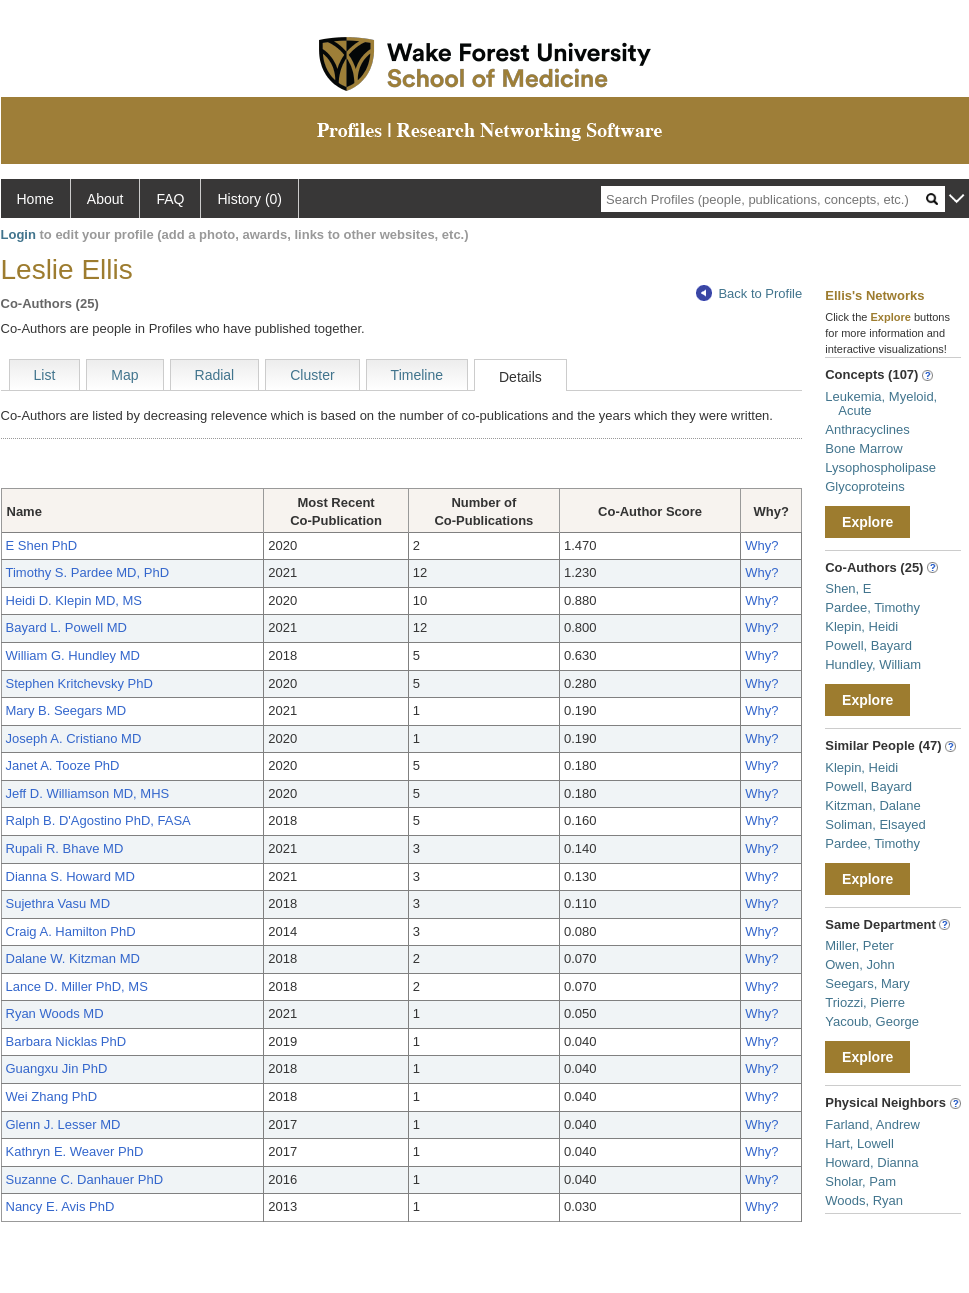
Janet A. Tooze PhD (63, 765)
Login (18, 234)
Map (124, 375)
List (45, 375)
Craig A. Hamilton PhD (71, 931)
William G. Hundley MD (73, 655)
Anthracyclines (867, 429)
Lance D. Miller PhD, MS (77, 986)
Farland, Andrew (872, 1124)
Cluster (312, 375)
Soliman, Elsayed (875, 824)
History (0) (249, 199)
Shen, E (848, 588)
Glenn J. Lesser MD (63, 1124)
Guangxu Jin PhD (57, 1068)
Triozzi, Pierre (865, 1002)
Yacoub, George (872, 1021)
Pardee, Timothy (872, 607)
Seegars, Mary (867, 983)
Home (35, 199)
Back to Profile (749, 293)
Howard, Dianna (871, 1162)
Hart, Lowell (859, 1143)
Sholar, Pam (860, 1181)
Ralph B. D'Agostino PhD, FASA (98, 820)
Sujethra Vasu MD (58, 903)
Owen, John (859, 964)
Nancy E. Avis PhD (60, 1206)
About (105, 199)
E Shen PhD (42, 545)
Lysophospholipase (880, 467)
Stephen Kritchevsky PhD (79, 683)
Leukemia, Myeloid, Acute (881, 403)
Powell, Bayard (868, 645)
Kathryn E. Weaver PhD (75, 1151)
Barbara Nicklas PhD (66, 1041)
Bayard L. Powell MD (66, 627)
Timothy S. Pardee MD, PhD (88, 572)
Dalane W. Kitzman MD (73, 958)
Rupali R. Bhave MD (65, 848)
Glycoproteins (864, 486)
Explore (867, 522)
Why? (761, 545)
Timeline (417, 375)
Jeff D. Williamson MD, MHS (88, 793)
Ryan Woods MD (55, 1013)
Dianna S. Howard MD (70, 876)
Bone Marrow (863, 448)
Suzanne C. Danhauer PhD (85, 1179)
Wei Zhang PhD (52, 1096)
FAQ (170, 199)
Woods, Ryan (864, 1200)
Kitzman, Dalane (872, 805)
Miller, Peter (859, 945)
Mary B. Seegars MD (66, 710)
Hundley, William (873, 664)
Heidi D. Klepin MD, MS (74, 600)
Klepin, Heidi (861, 626)
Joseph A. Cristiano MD (74, 738)
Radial (215, 375)
